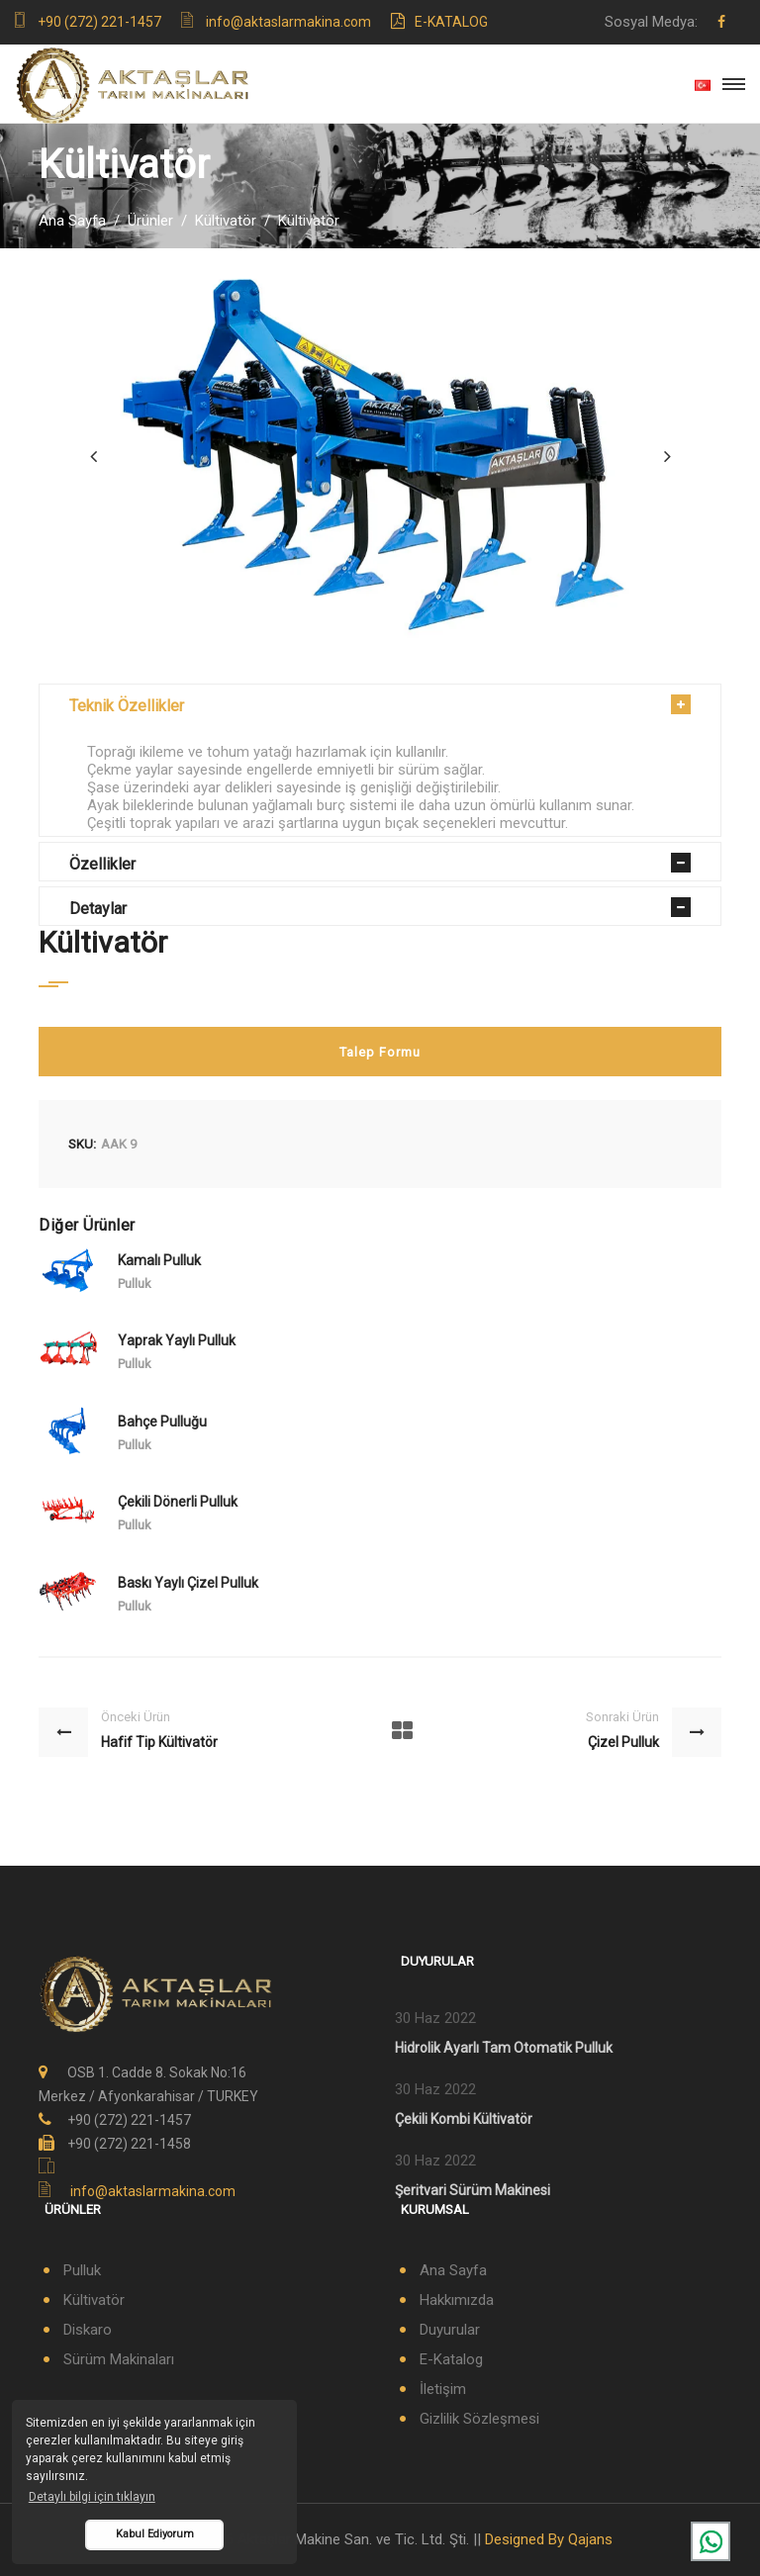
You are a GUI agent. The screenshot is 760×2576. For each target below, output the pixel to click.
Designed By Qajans (549, 2539)
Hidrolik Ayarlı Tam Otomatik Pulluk (504, 2048)
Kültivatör (225, 221)
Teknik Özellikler (126, 705)
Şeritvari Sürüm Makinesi (472, 2190)
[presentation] (93, 456)
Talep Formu (380, 1052)
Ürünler (150, 221)
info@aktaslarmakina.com (288, 22)
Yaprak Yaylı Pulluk (177, 1340)
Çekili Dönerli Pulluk (178, 1502)
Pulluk (82, 2270)
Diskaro (87, 2330)
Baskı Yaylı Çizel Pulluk (188, 1583)
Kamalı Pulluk (159, 1260)
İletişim (443, 2389)
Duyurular (450, 2330)
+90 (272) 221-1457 (99, 22)
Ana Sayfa (72, 221)
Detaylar (98, 908)
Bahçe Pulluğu (162, 1421)
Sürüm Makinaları (118, 2359)
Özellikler (102, 864)
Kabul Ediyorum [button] (155, 2534)
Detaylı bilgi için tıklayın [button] (92, 2497)
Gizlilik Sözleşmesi (479, 2419)
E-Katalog (439, 22)
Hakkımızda (457, 2300)
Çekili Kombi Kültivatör (463, 2119)
